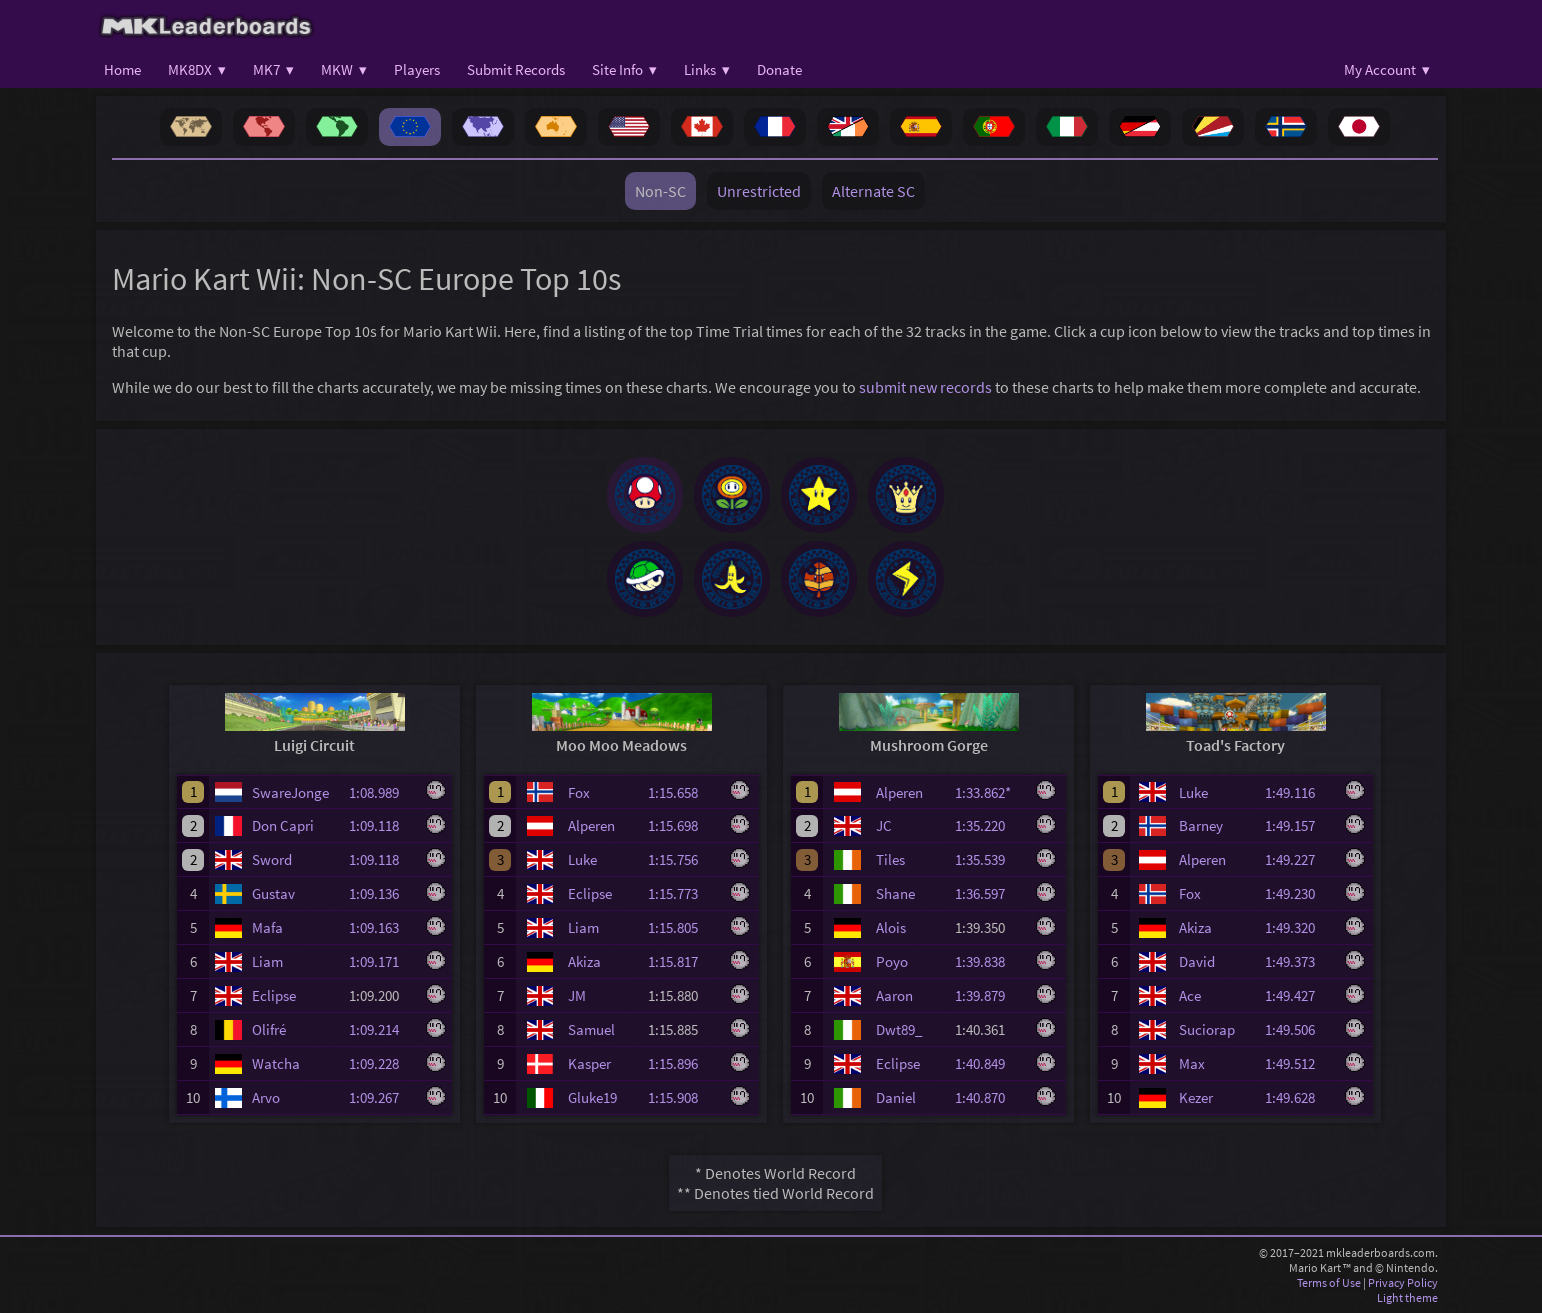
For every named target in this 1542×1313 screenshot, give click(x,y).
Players (417, 69)
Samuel (591, 1029)
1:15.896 (682, 1063)
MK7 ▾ (273, 69)
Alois (891, 927)
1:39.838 (989, 961)
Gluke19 (592, 1097)
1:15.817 (682, 961)
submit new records (925, 387)
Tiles (890, 859)
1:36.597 (989, 893)
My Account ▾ (1387, 69)
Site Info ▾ (624, 69)
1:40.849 (989, 1063)
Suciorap (1207, 1029)
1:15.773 (682, 893)
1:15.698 (682, 825)
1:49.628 (1299, 1097)
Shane (895, 893)
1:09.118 (383, 825)
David (1197, 961)
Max (1192, 1063)
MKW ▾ (344, 69)
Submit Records (516, 69)
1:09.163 (383, 927)
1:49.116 (1299, 792)
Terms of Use (1329, 1282)
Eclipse (274, 995)
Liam (267, 961)
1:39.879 (989, 995)
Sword (272, 859)
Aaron (894, 995)
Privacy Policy (1403, 1282)
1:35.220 (989, 825)
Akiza (584, 961)
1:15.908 (682, 1097)
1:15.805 (682, 927)
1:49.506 (1299, 1029)
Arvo (266, 1097)
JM (577, 995)
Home (122, 69)
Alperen (591, 825)
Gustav (273, 893)
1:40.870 (989, 1097)
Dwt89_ (899, 1029)
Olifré (269, 1029)
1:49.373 (1299, 961)
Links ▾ (707, 69)
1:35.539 (989, 859)
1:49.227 (1299, 859)
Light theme (1407, 1297)
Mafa (267, 927)
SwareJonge (290, 792)
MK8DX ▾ (197, 69)
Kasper (589, 1063)
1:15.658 (682, 792)
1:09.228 (383, 1063)
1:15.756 (682, 859)
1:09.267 (383, 1097)
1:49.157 (1299, 825)
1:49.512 (1299, 1063)
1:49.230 (1299, 893)
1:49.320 (1299, 927)
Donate (779, 69)
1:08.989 (383, 792)
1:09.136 (383, 893)
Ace (1190, 995)
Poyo (892, 961)
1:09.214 (383, 1029)
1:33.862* (989, 792)
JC (884, 825)
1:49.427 (1299, 995)
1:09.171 (383, 961)
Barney (1201, 825)
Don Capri (283, 825)
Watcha (276, 1063)
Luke (582, 859)
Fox (579, 792)
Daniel (896, 1097)
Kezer (1196, 1097)
